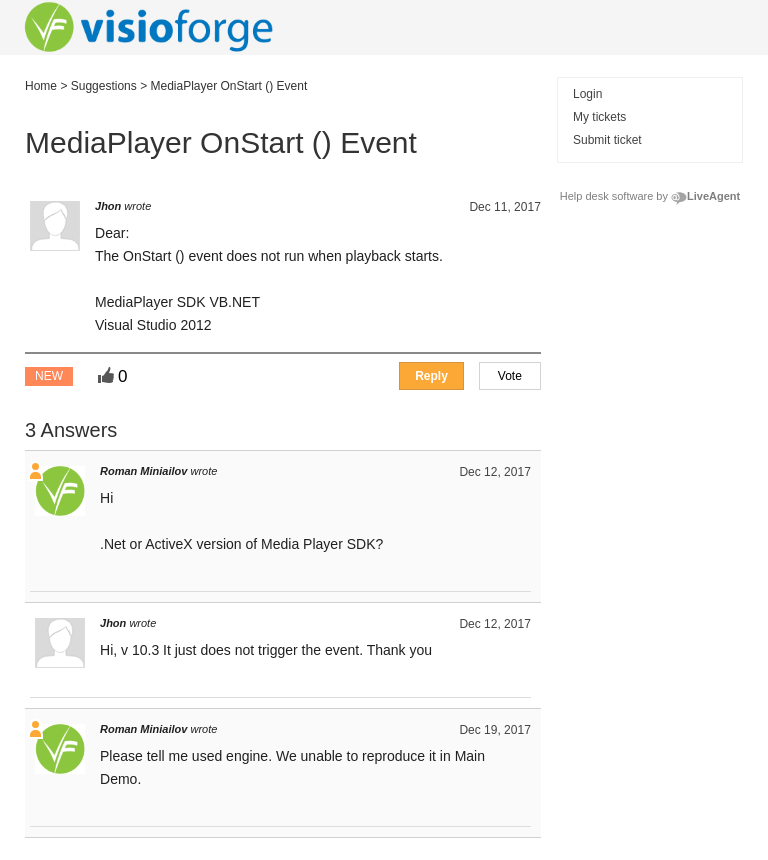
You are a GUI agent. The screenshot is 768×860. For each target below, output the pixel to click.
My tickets (599, 117)
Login (587, 94)
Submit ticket (607, 140)
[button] (510, 376)
